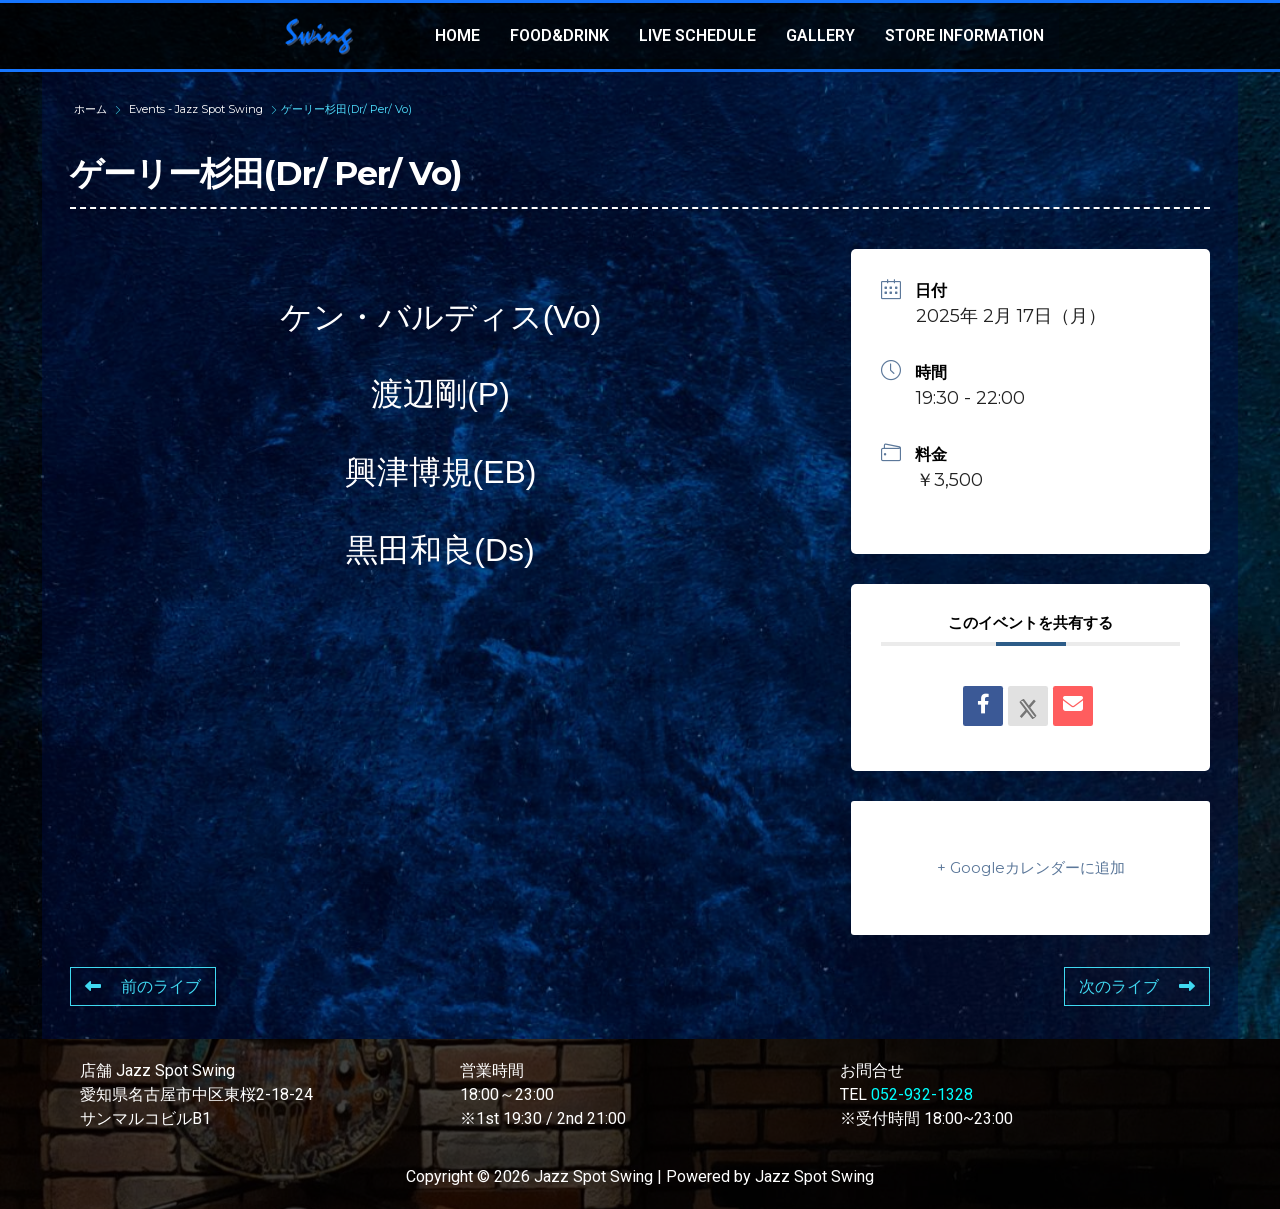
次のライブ (1137, 986)
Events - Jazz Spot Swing (196, 109)
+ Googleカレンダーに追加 (1031, 867)
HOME (457, 35)
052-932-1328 (922, 1094)
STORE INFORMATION (964, 35)
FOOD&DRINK (559, 35)
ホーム (92, 109)
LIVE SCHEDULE (697, 35)
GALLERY (820, 35)
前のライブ (143, 986)
